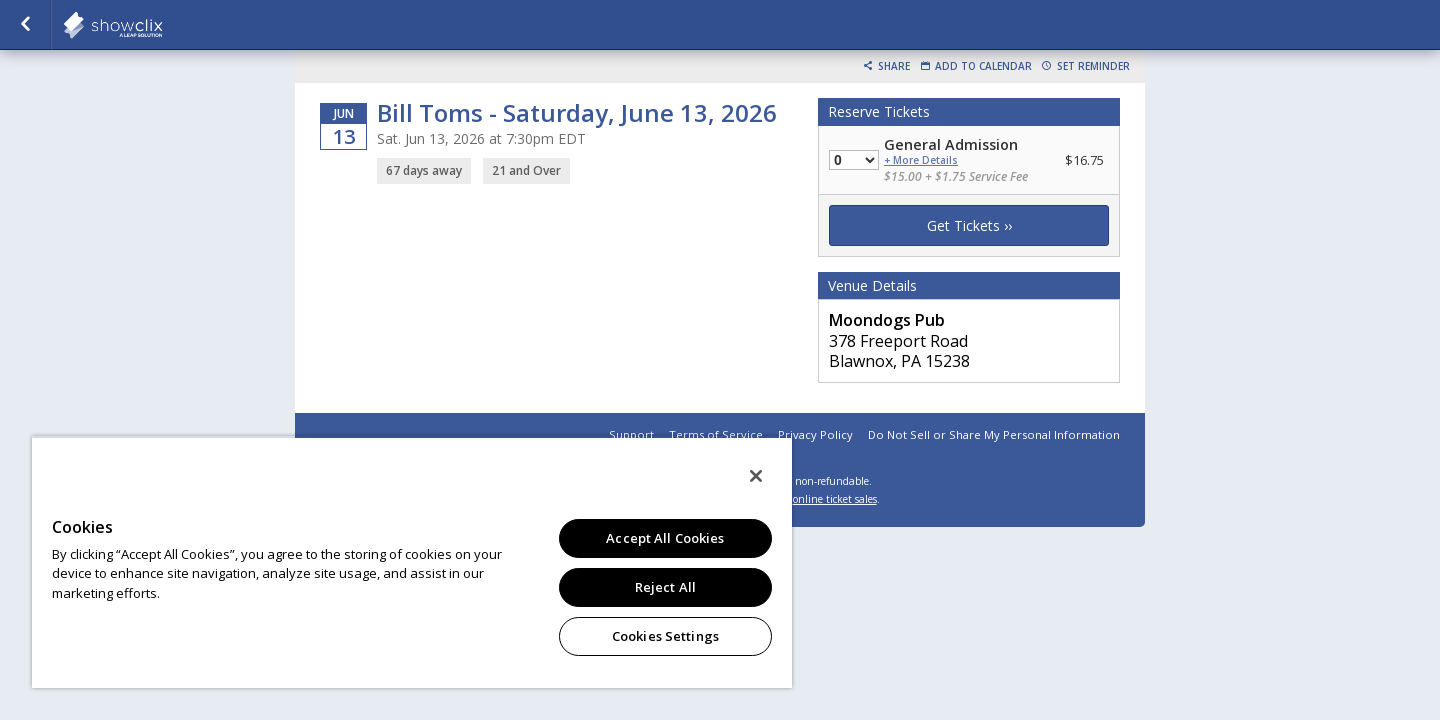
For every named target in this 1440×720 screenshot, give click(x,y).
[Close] (756, 476)
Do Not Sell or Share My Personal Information (994, 434)
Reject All (665, 587)
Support (631, 434)
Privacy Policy (815, 434)
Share (894, 66)
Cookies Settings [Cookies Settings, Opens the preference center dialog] (665, 636)
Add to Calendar (983, 66)
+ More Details (921, 160)
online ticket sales (835, 499)
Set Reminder (1093, 66)
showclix (162, 25)
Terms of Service (716, 434)
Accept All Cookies (665, 538)
